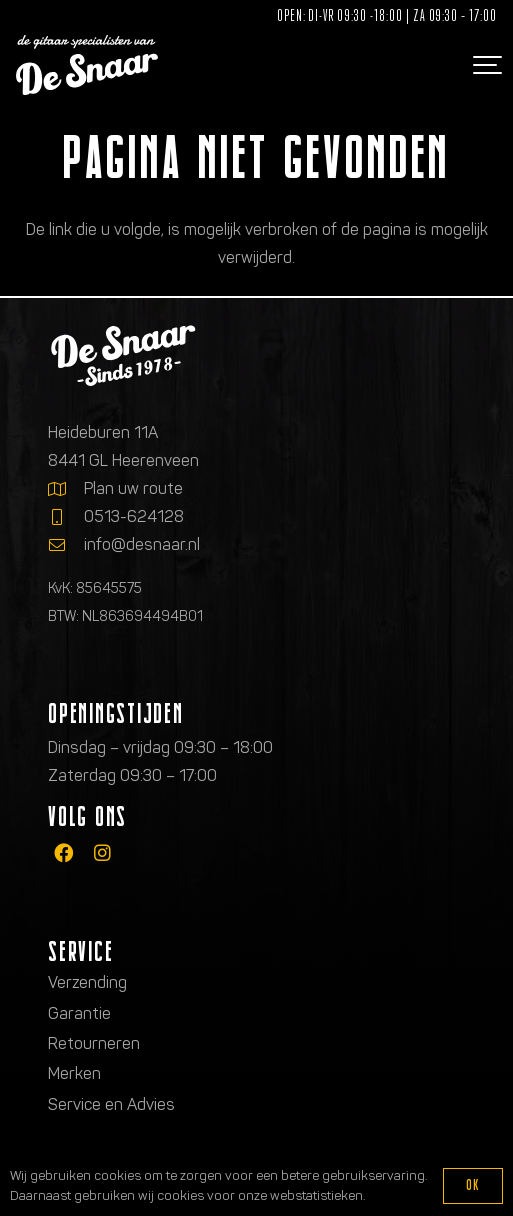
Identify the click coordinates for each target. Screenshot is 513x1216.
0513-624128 (134, 516)
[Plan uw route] (66, 489)
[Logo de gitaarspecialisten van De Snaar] (87, 65)
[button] (485, 65)
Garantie (79, 1013)
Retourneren (94, 1043)
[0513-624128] (66, 517)
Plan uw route (133, 488)
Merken (74, 1073)
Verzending (87, 982)
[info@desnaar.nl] (66, 545)
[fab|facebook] (63, 852)
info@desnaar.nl (142, 544)
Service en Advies (111, 1104)
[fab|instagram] (102, 852)
